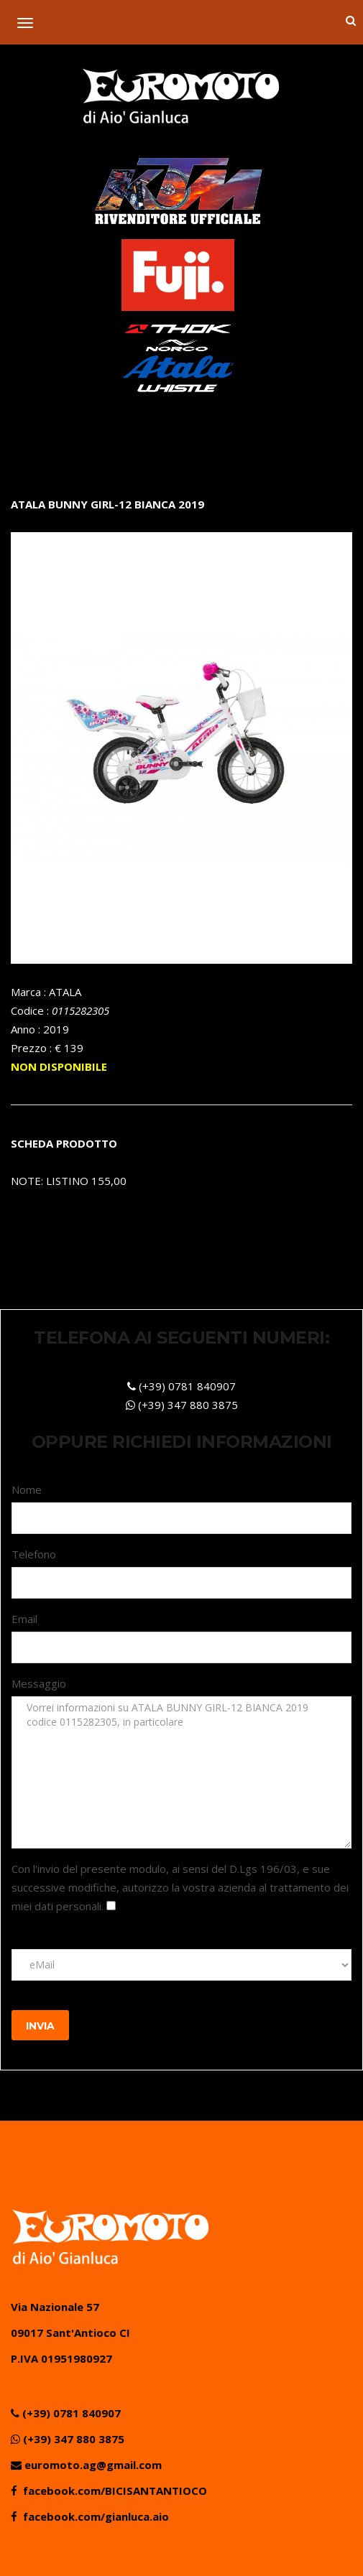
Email (24, 1619)
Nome (27, 1489)
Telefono (34, 1554)
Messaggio (39, 1683)
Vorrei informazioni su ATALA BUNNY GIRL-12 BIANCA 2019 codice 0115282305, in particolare (181, 1772)
